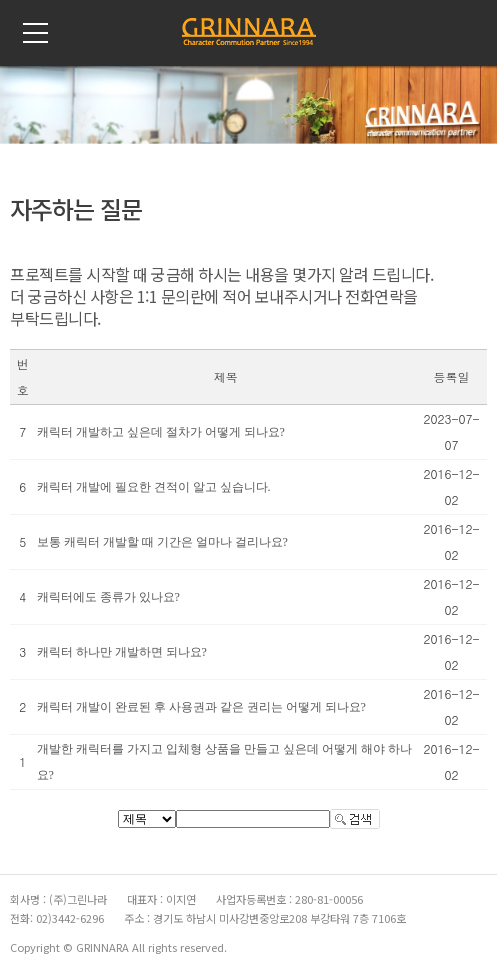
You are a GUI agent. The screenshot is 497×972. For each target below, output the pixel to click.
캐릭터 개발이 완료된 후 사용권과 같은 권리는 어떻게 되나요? (201, 707)
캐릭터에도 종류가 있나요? (108, 597)
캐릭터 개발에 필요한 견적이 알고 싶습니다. (154, 487)
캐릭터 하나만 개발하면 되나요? (122, 652)
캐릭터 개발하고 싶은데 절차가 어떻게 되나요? (161, 432)
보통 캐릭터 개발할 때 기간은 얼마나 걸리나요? (162, 542)
